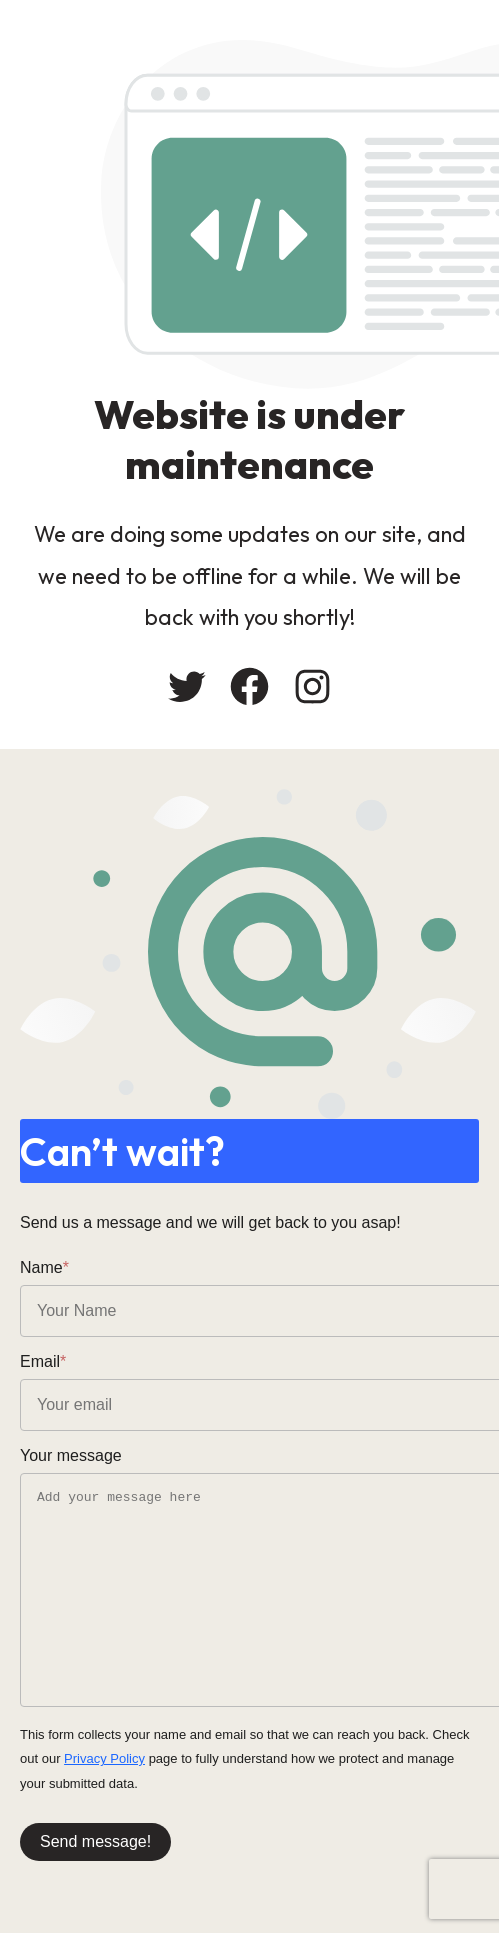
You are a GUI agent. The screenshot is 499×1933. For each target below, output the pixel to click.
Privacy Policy (104, 1758)
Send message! (95, 1841)
